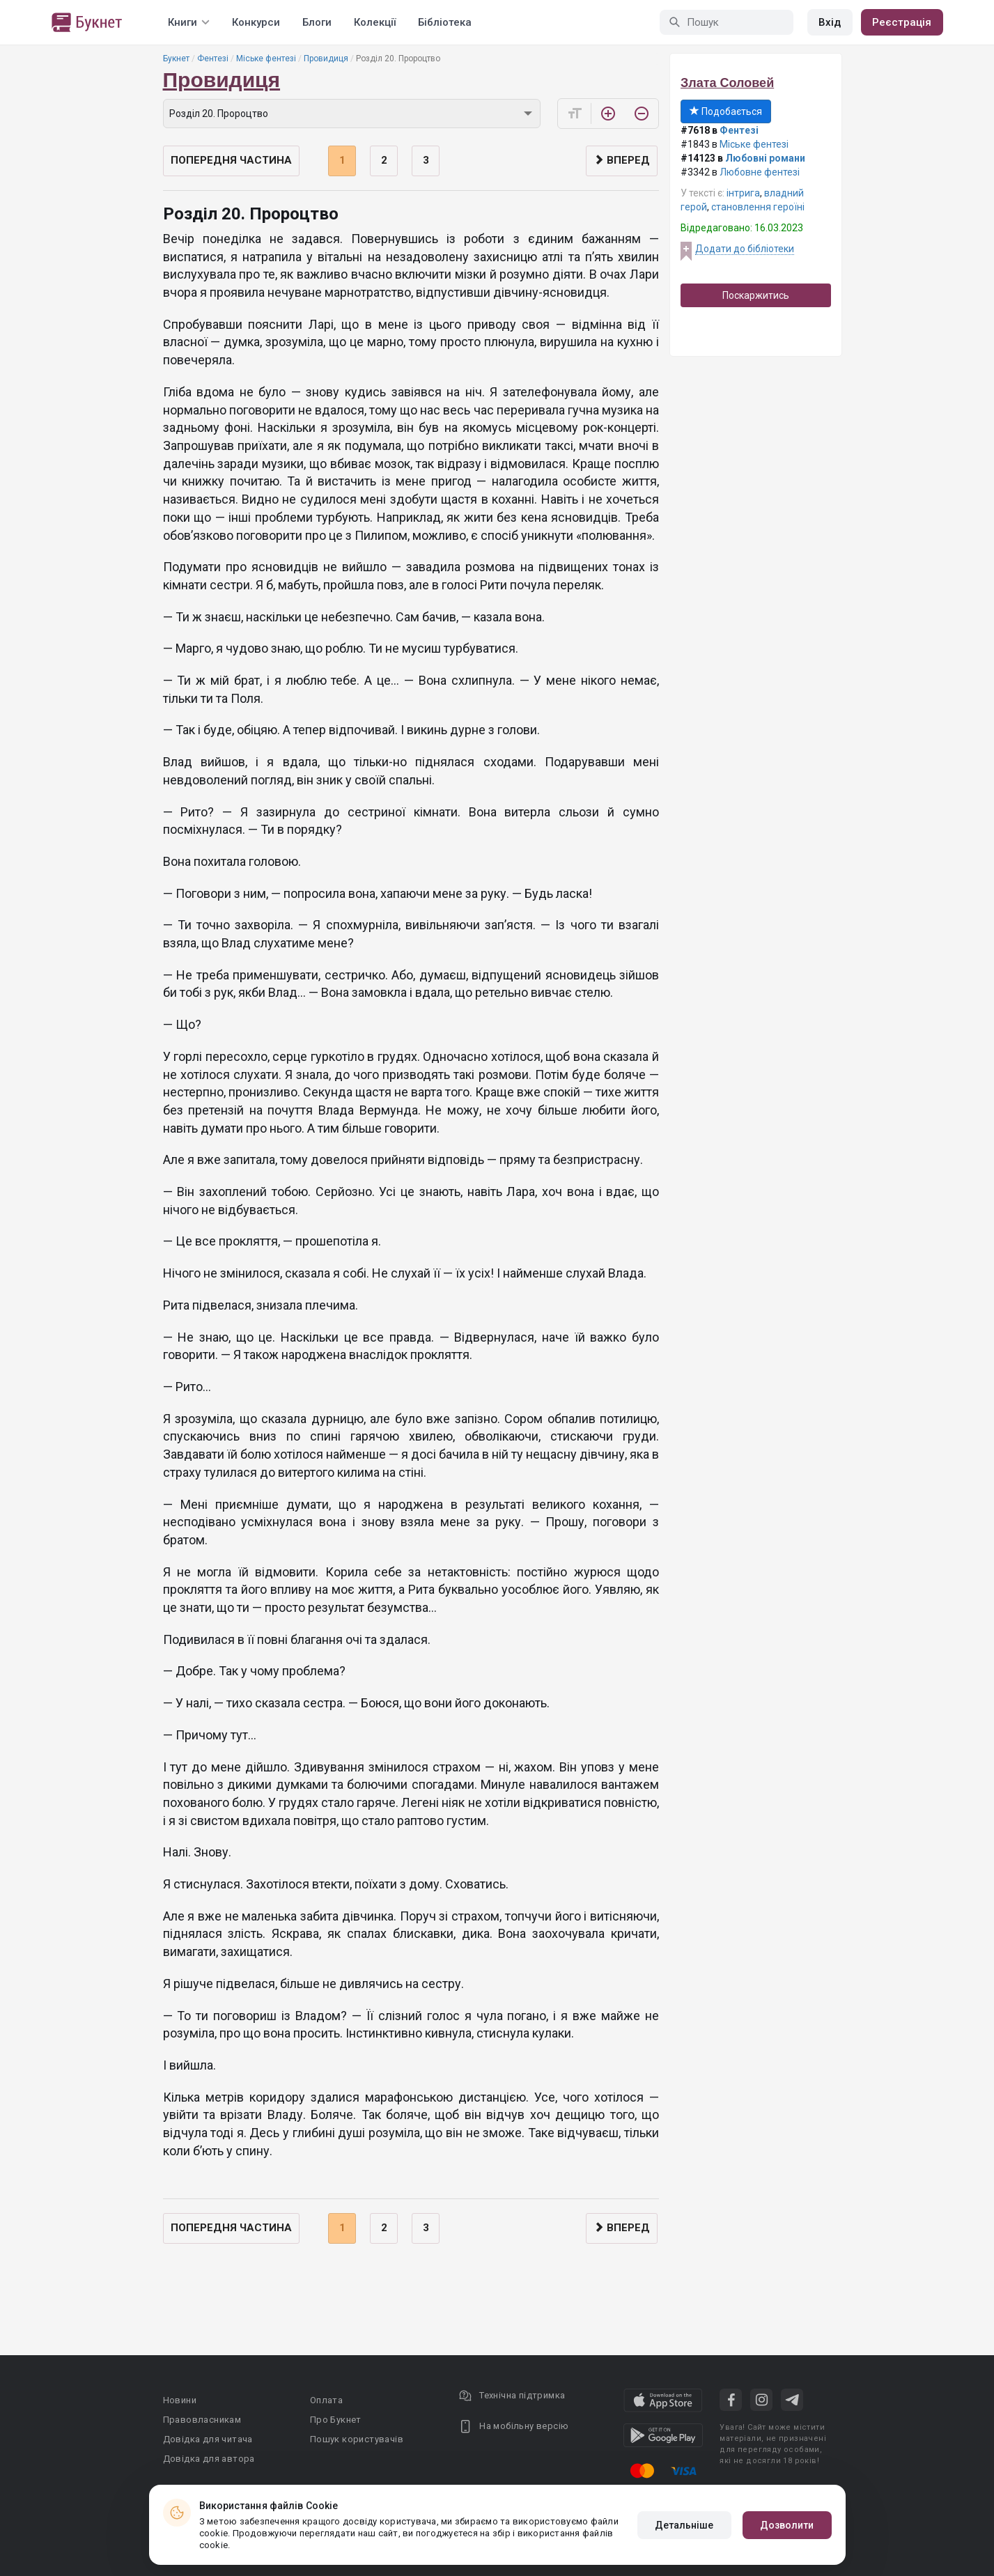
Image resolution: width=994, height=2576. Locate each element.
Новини (179, 2400)
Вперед (621, 160)
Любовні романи (765, 158)
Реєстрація (902, 22)
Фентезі (212, 58)
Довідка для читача (208, 2439)
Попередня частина (231, 160)
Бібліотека (445, 22)
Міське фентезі (266, 58)
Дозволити (787, 2525)
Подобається (726, 111)
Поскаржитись (755, 295)
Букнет (176, 58)
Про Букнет (336, 2419)
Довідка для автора (209, 2458)
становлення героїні (758, 206)
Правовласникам (202, 2419)
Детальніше (684, 2525)
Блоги (317, 22)
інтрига (743, 193)
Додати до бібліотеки (744, 248)
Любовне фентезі (760, 172)
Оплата (326, 2400)
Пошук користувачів (356, 2439)
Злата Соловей (727, 83)
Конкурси (256, 22)
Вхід (829, 22)
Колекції (375, 22)
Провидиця (326, 58)
